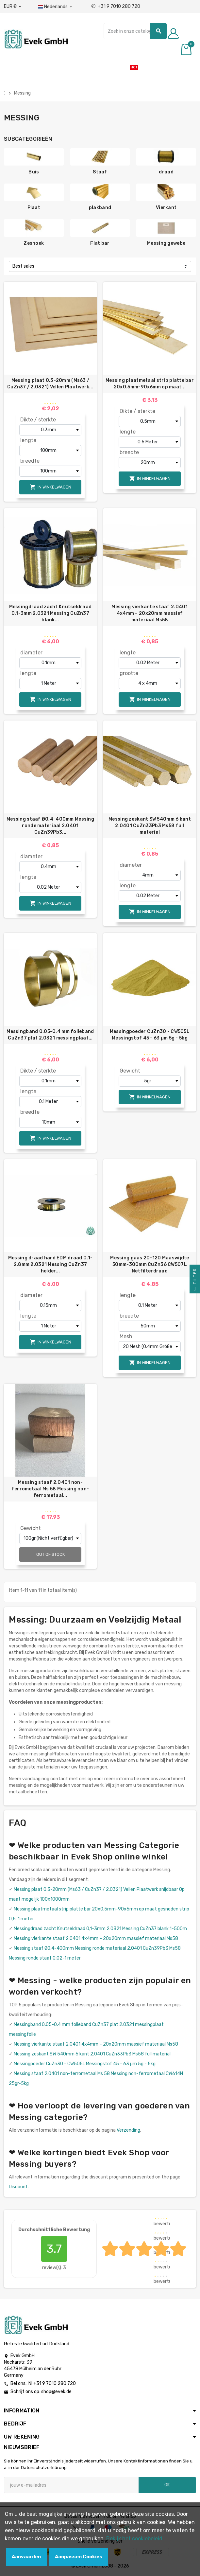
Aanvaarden (26, 2557)
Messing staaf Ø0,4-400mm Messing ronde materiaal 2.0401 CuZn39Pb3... (50, 825)
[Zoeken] (135, 31)
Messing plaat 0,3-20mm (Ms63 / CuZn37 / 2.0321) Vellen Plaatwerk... (50, 384)
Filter (194, 1280)
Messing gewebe (166, 243)
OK (167, 2485)
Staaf (100, 172)
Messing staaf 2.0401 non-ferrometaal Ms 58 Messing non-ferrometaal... (50, 1489)
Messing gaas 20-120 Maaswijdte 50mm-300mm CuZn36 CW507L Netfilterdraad (149, 1264)
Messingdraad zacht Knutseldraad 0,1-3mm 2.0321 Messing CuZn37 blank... (50, 613)
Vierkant (166, 207)
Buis (33, 172)
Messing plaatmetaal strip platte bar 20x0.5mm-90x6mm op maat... (150, 384)
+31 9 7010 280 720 (115, 6)
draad (166, 172)
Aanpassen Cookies (78, 2557)
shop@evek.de (56, 2391)
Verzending (128, 2130)
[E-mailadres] (71, 2485)
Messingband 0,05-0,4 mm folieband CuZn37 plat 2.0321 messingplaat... (50, 1035)
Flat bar (99, 243)
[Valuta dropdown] (12, 6)
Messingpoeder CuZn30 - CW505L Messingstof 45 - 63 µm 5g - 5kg (150, 1035)
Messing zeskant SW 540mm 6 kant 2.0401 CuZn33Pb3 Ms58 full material (149, 825)
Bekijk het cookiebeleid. (135, 2538)
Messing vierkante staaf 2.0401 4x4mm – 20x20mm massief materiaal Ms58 (149, 613)
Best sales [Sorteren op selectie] (23, 266)
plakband (100, 207)
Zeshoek (34, 243)
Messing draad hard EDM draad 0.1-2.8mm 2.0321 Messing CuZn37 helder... (50, 1264)
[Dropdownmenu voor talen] (55, 7)
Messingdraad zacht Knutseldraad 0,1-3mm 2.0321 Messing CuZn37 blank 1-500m (100, 1928)
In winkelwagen (50, 487)
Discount (18, 2187)
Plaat (33, 207)
